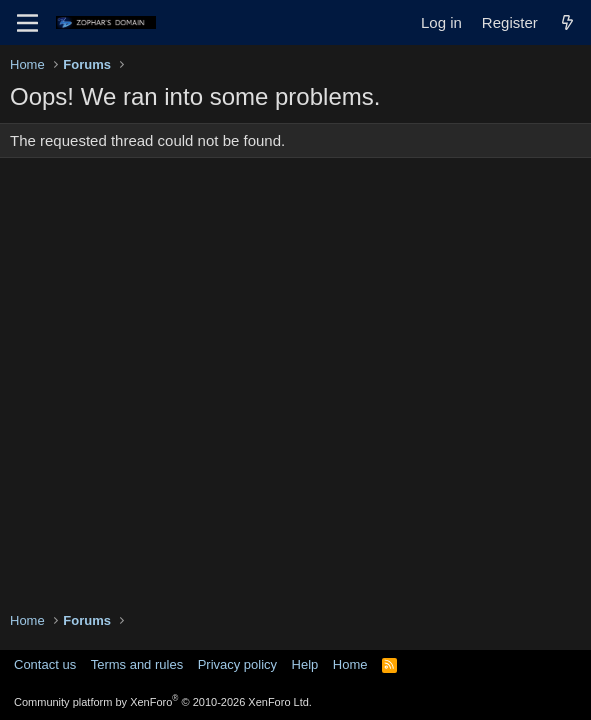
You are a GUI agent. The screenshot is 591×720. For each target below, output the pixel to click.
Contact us (45, 664)
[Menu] (27, 23)
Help (305, 664)
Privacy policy (237, 664)
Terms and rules (137, 664)
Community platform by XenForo (163, 702)
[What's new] (567, 22)
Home (350, 664)
